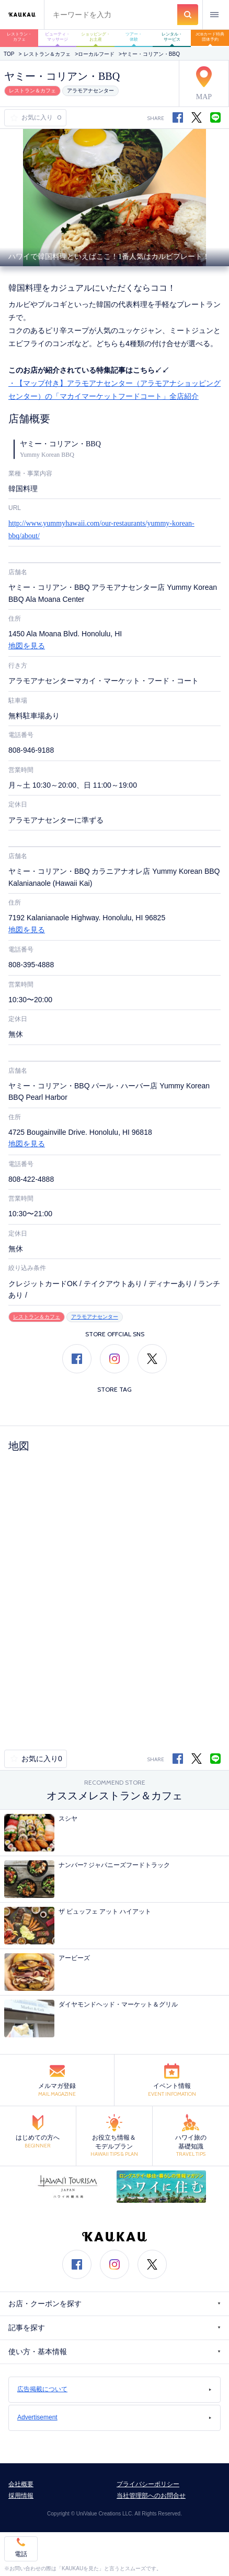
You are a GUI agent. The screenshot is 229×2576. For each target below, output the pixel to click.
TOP (9, 54)
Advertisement (114, 2417)
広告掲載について (114, 2389)
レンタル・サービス (172, 37)
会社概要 (20, 2484)
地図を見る (26, 646)
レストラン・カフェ (19, 37)
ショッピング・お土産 (95, 37)
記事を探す (114, 2328)
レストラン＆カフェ (47, 54)
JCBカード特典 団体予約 (212, 37)
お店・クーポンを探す (114, 2304)
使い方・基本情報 (114, 2352)
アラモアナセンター (90, 90)
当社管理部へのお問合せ (151, 2495)
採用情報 (20, 2495)
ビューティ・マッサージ (57, 37)
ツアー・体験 (133, 37)
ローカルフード (96, 54)
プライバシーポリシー (148, 2484)
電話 (21, 2554)
